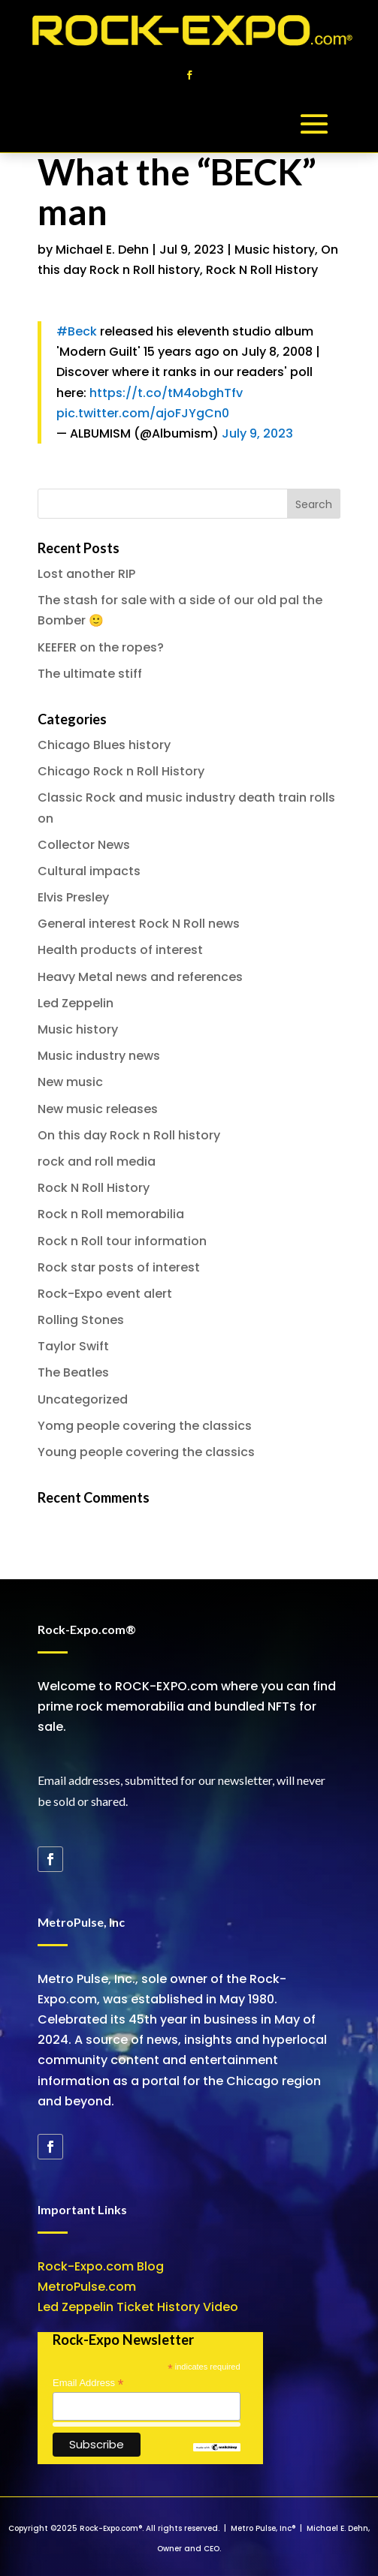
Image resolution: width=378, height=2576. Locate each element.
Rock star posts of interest (119, 1267)
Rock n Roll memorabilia (111, 1214)
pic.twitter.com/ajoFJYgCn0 (142, 413)
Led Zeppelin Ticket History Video (138, 2307)
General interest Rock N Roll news (139, 923)
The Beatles (73, 1372)
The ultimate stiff (90, 673)
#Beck (76, 331)
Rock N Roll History (262, 269)
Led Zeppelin (75, 1003)
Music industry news (99, 1055)
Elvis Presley (73, 897)
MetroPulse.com (87, 2286)
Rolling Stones (81, 1320)
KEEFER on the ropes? (101, 647)
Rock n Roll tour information (122, 1241)
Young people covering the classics (146, 1452)
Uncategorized (83, 1399)
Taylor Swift (73, 1346)
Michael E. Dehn (102, 249)
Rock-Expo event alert (105, 1293)
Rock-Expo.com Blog (101, 2266)
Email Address (88, 2383)
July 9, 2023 (257, 433)
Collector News (84, 844)
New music (70, 1082)
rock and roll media (97, 1161)
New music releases (98, 1109)
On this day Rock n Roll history (129, 1135)
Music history (274, 249)
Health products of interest (120, 949)
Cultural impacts (89, 871)
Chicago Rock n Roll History (121, 771)
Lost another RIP (86, 573)
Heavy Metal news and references (140, 977)
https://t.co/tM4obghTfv (166, 393)
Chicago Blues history (104, 745)
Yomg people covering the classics (145, 1425)
